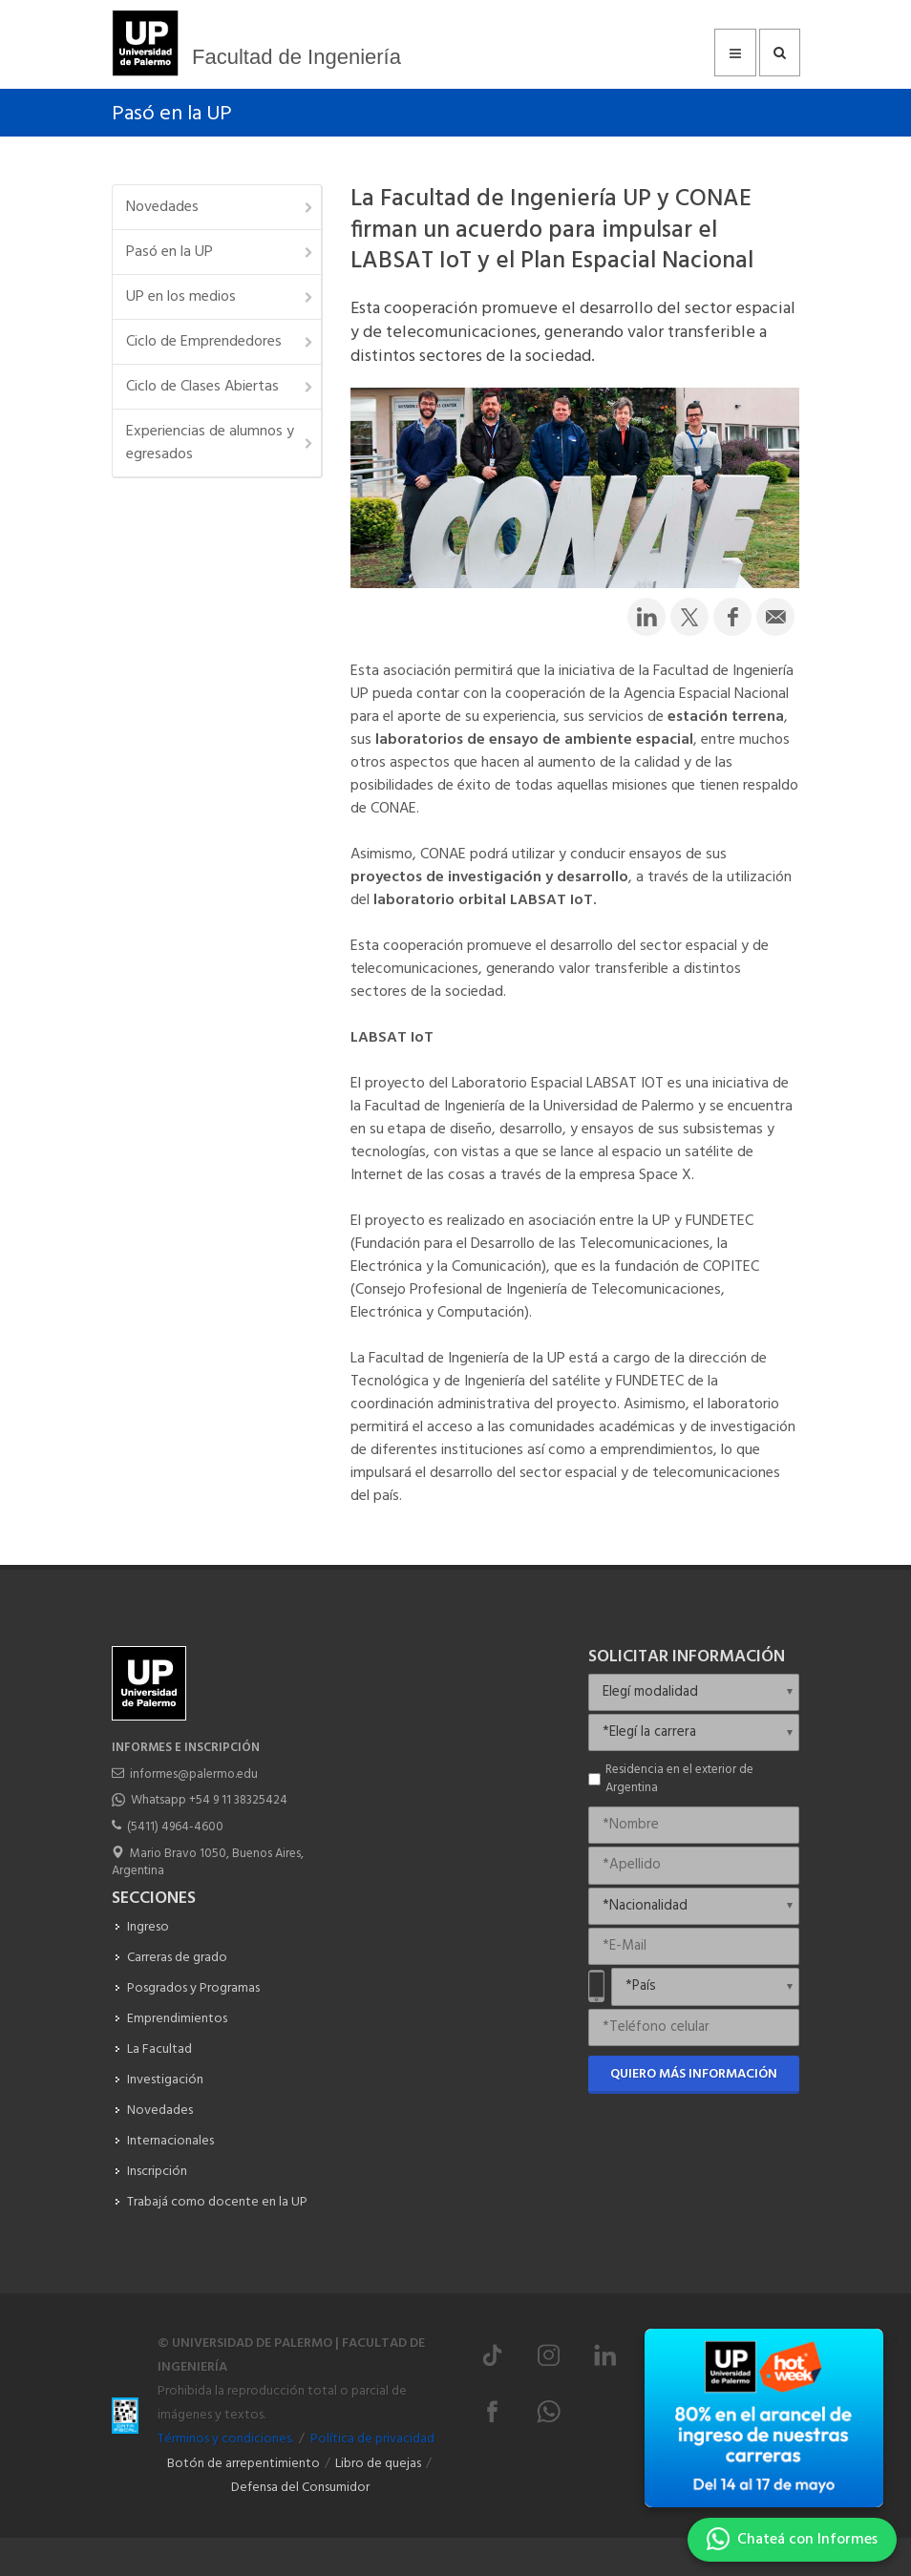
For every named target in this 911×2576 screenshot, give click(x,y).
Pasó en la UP (172, 114)
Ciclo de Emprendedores (220, 341)
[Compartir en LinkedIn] (646, 617)
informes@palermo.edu (194, 1774)
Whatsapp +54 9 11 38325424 (209, 1800)
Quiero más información (693, 2074)
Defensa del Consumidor (300, 2488)
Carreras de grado (177, 1958)
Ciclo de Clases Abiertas (220, 386)
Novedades (220, 207)
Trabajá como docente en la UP (217, 2202)
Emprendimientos (177, 2019)
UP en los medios (220, 297)
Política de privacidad (372, 2439)
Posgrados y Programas (193, 1988)
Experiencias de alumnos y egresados (220, 443)
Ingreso (148, 1927)
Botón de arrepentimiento (243, 2464)
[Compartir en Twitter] (689, 617)
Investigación (165, 2080)
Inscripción (157, 2172)
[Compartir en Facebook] (732, 617)
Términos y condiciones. (225, 2439)
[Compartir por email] (775, 617)
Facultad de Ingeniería (296, 57)
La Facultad (159, 2049)
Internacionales (170, 2141)
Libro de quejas (378, 2464)
